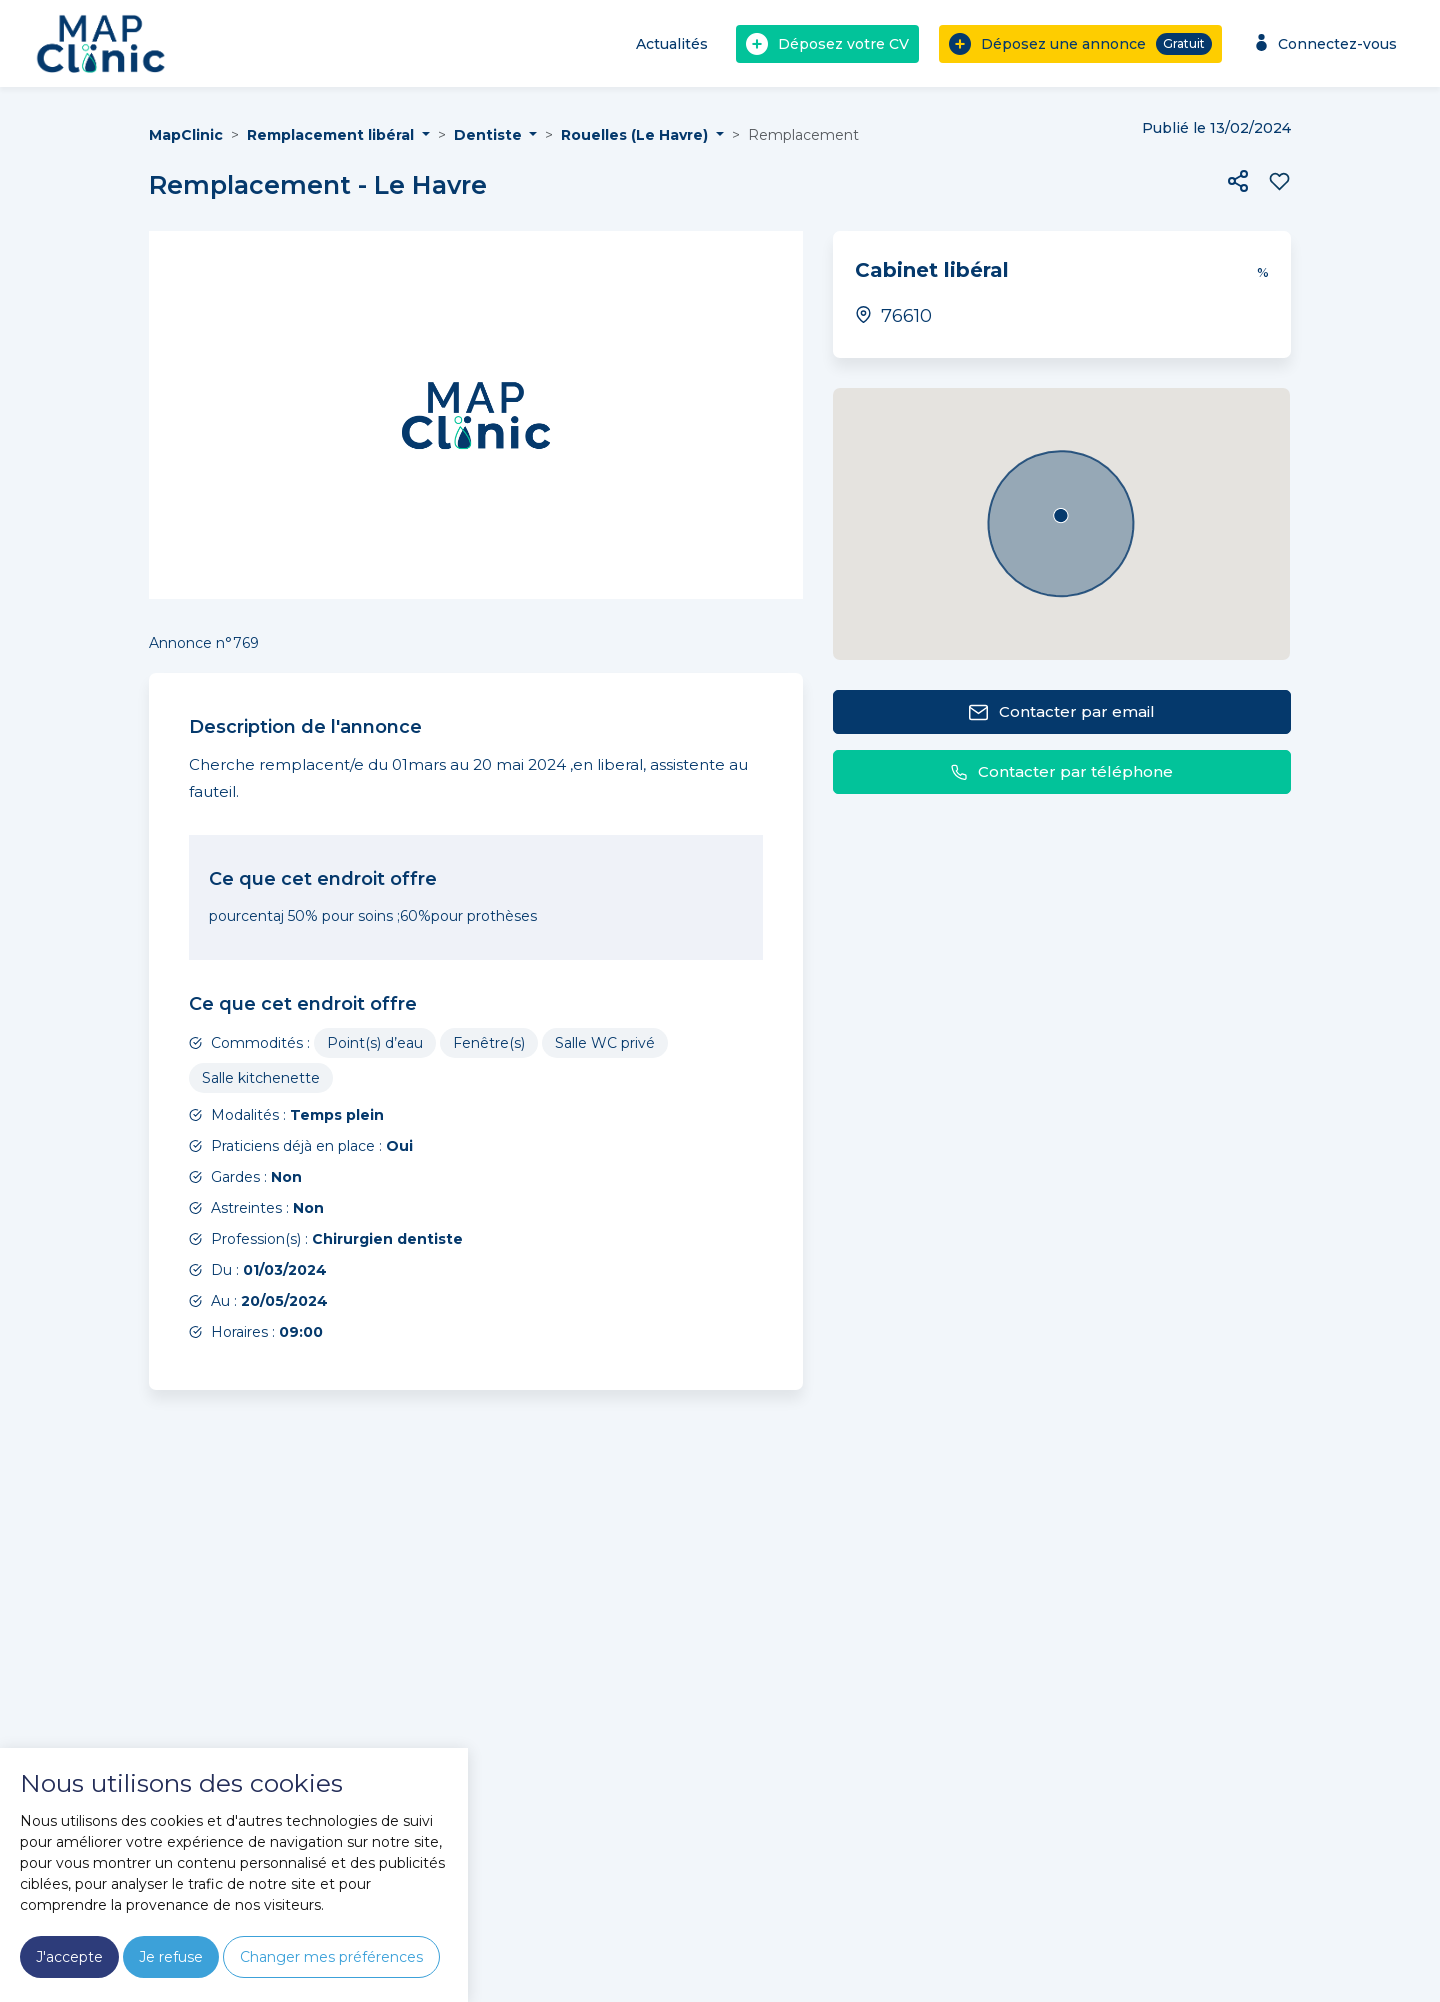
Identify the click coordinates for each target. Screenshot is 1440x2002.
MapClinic (186, 135)
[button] (1238, 181)
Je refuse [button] (171, 1957)
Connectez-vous (1323, 43)
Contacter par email (1061, 712)
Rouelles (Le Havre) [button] (636, 135)
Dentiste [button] (490, 135)
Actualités (672, 44)
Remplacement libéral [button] (332, 135)
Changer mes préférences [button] (331, 1957)
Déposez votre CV (827, 44)
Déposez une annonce (1080, 44)
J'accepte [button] (69, 1957)
